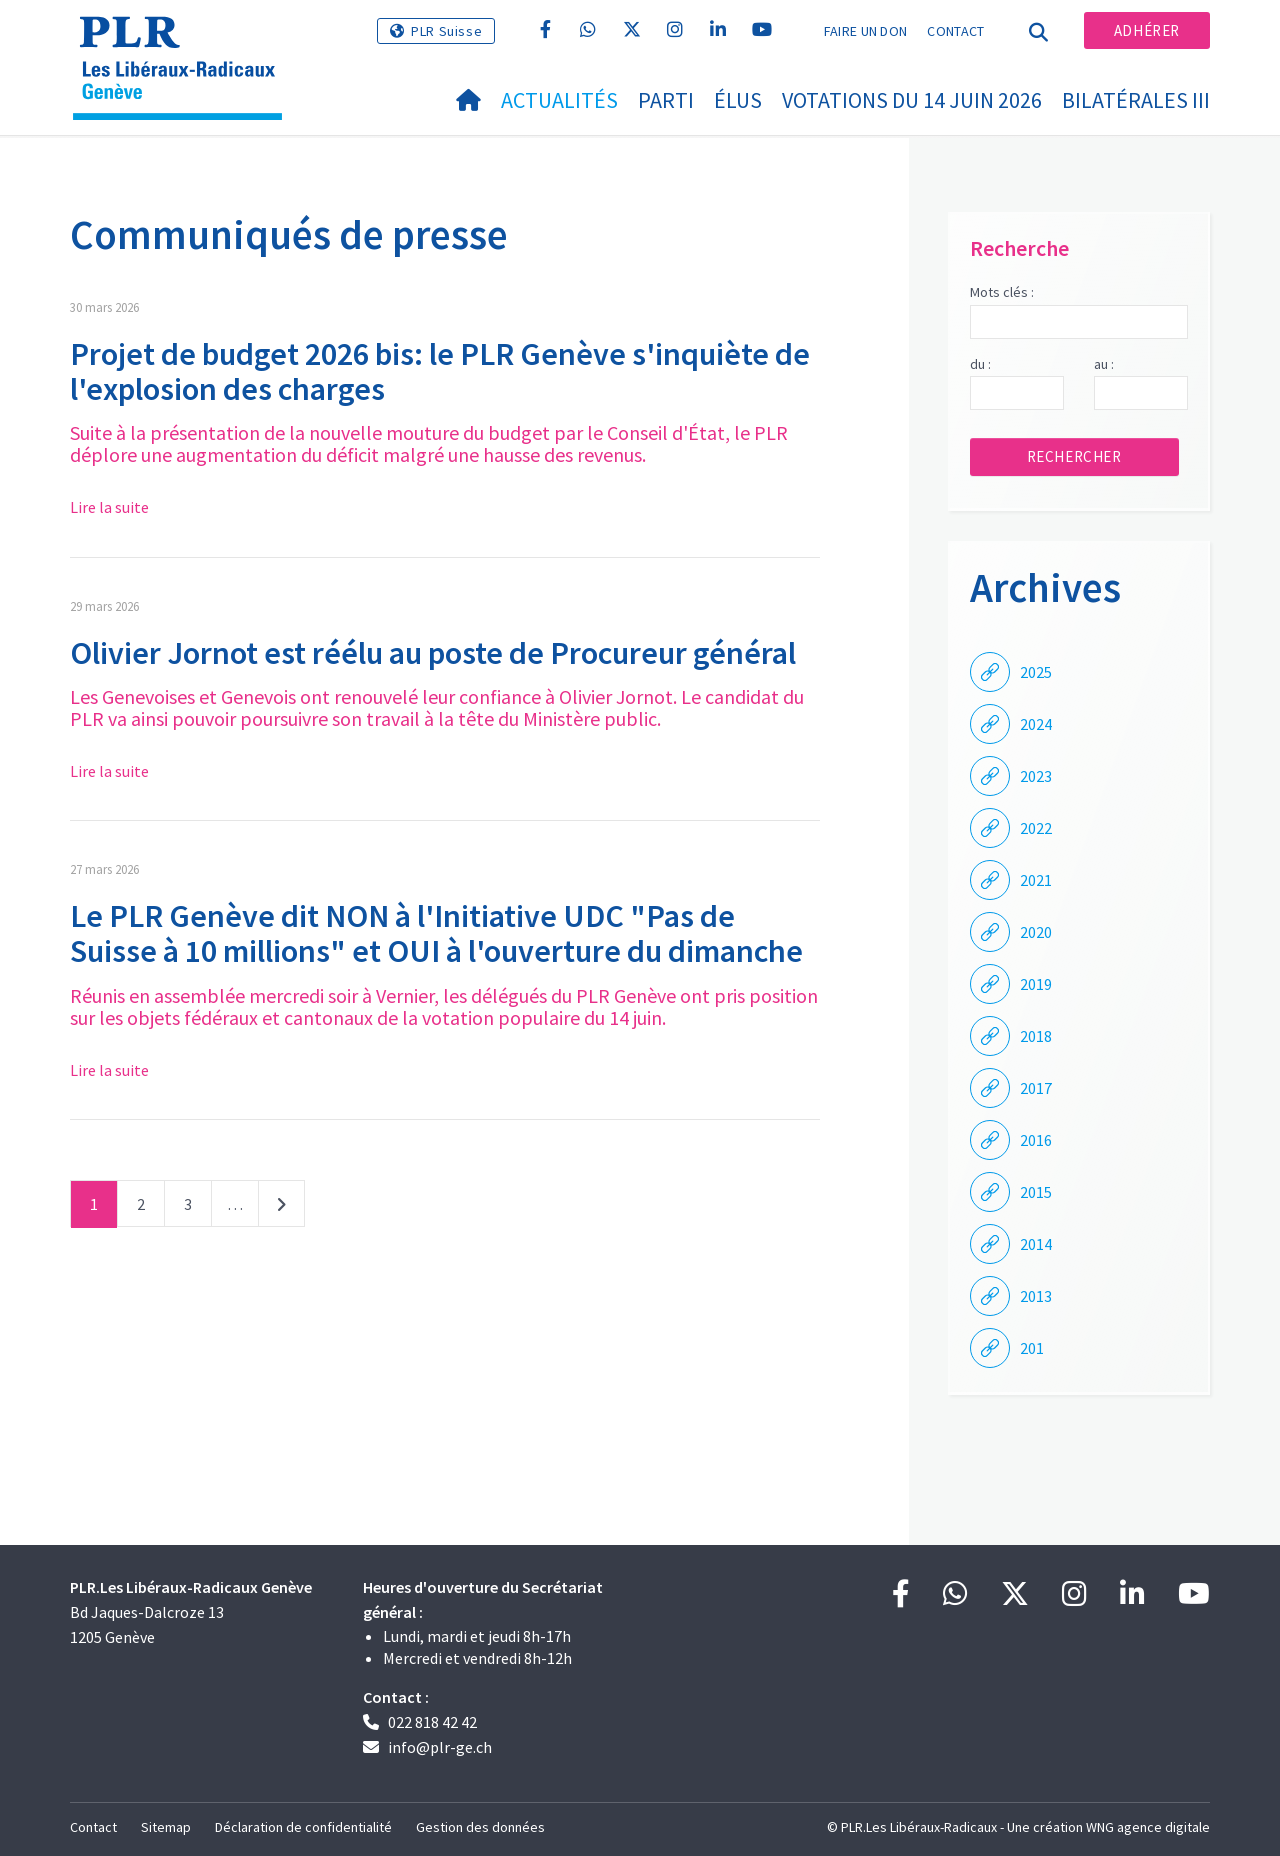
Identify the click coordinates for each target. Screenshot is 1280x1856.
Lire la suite (109, 507)
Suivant (281, 1208)
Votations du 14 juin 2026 (912, 100)
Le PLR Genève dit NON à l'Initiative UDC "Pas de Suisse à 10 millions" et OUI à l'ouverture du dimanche (436, 933)
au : (1104, 364)
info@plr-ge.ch (440, 1747)
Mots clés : (1002, 292)
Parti (666, 100)
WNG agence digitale (1148, 1827)
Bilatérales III (1136, 100)
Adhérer (1147, 30)
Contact (955, 31)
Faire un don (866, 31)
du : (980, 364)
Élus (738, 100)
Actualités (559, 100)
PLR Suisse (446, 31)
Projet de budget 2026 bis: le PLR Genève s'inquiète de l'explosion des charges (440, 371)
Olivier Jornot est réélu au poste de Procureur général (433, 653)
